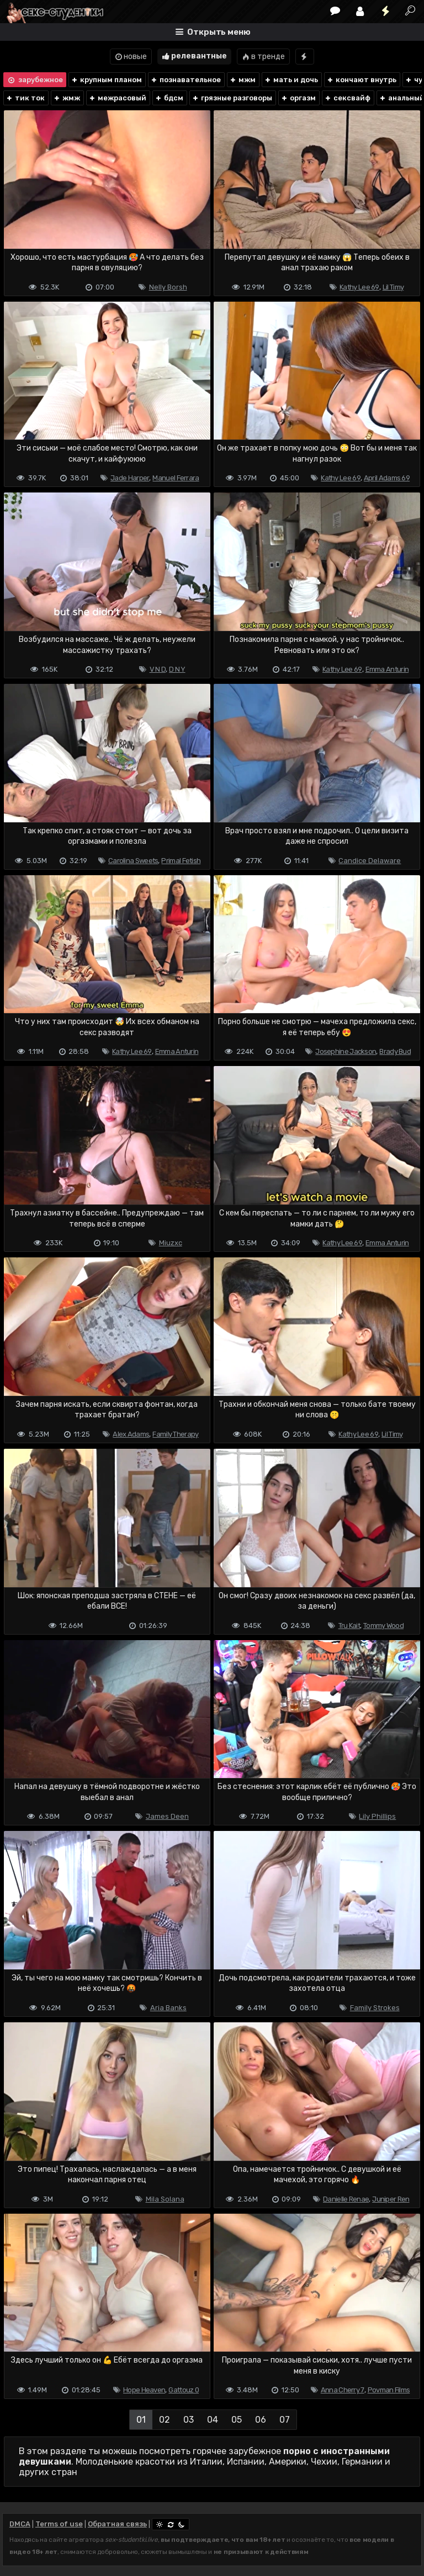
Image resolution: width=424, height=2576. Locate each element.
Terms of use (59, 2524)
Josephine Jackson (345, 1051)
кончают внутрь (361, 80)
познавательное (185, 80)
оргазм (298, 98)
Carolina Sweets (133, 860)
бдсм (169, 98)
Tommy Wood (383, 1625)
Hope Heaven (144, 2390)
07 (284, 2419)
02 (164, 2419)
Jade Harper (129, 478)
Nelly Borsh (168, 287)
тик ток (25, 98)
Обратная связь (117, 2524)
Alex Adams (131, 1434)
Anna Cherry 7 (342, 2390)
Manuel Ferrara (175, 478)
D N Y (177, 669)
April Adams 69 (387, 478)
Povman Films (389, 2390)
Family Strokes (375, 2008)
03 (188, 2419)
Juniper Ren (390, 2199)
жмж (66, 98)
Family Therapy (175, 1434)
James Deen (167, 1816)
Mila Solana (165, 2199)
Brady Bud (395, 1051)
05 (236, 2419)
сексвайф (347, 98)
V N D (158, 669)
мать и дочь (291, 80)
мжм (242, 80)
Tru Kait (349, 1625)
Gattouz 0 (183, 2390)
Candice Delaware (369, 860)
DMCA (19, 2524)
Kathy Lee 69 (359, 287)
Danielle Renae (346, 2199)
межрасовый (117, 98)
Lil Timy (393, 287)
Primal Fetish (180, 860)
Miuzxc (170, 1243)
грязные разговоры (232, 98)
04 (212, 2419)
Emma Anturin (387, 669)
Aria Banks (168, 2008)
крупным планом (106, 80)
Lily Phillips (377, 1816)
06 (260, 2419)
